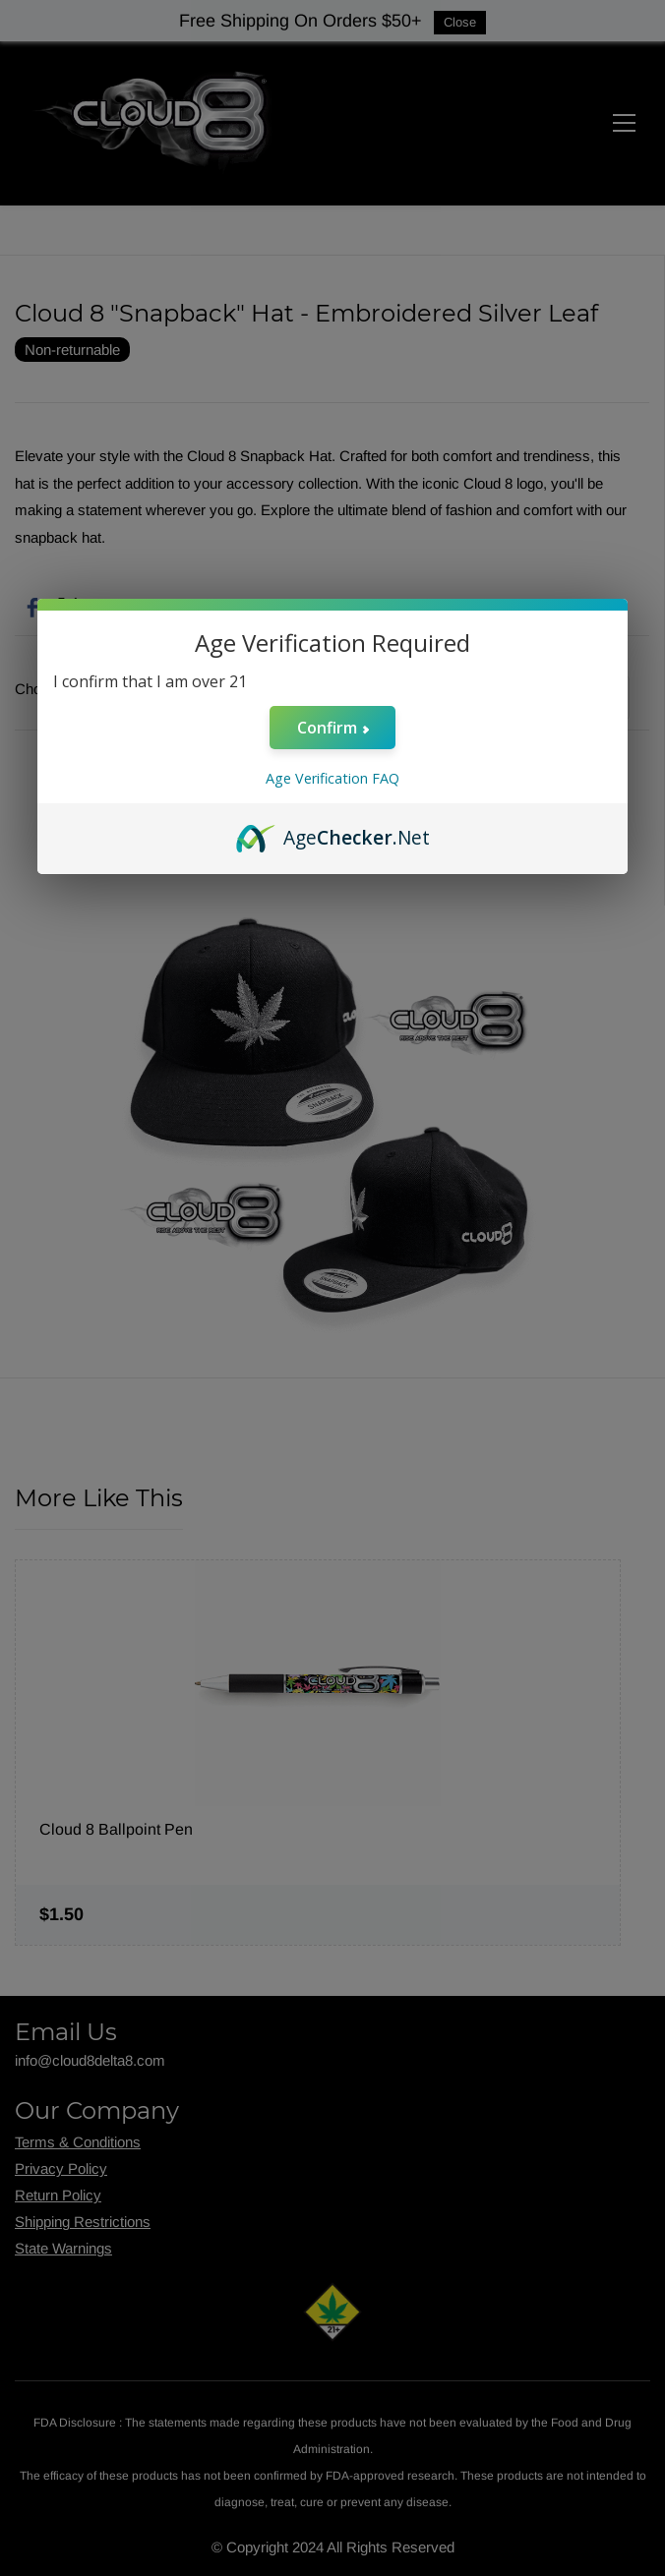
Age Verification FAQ (332, 778)
